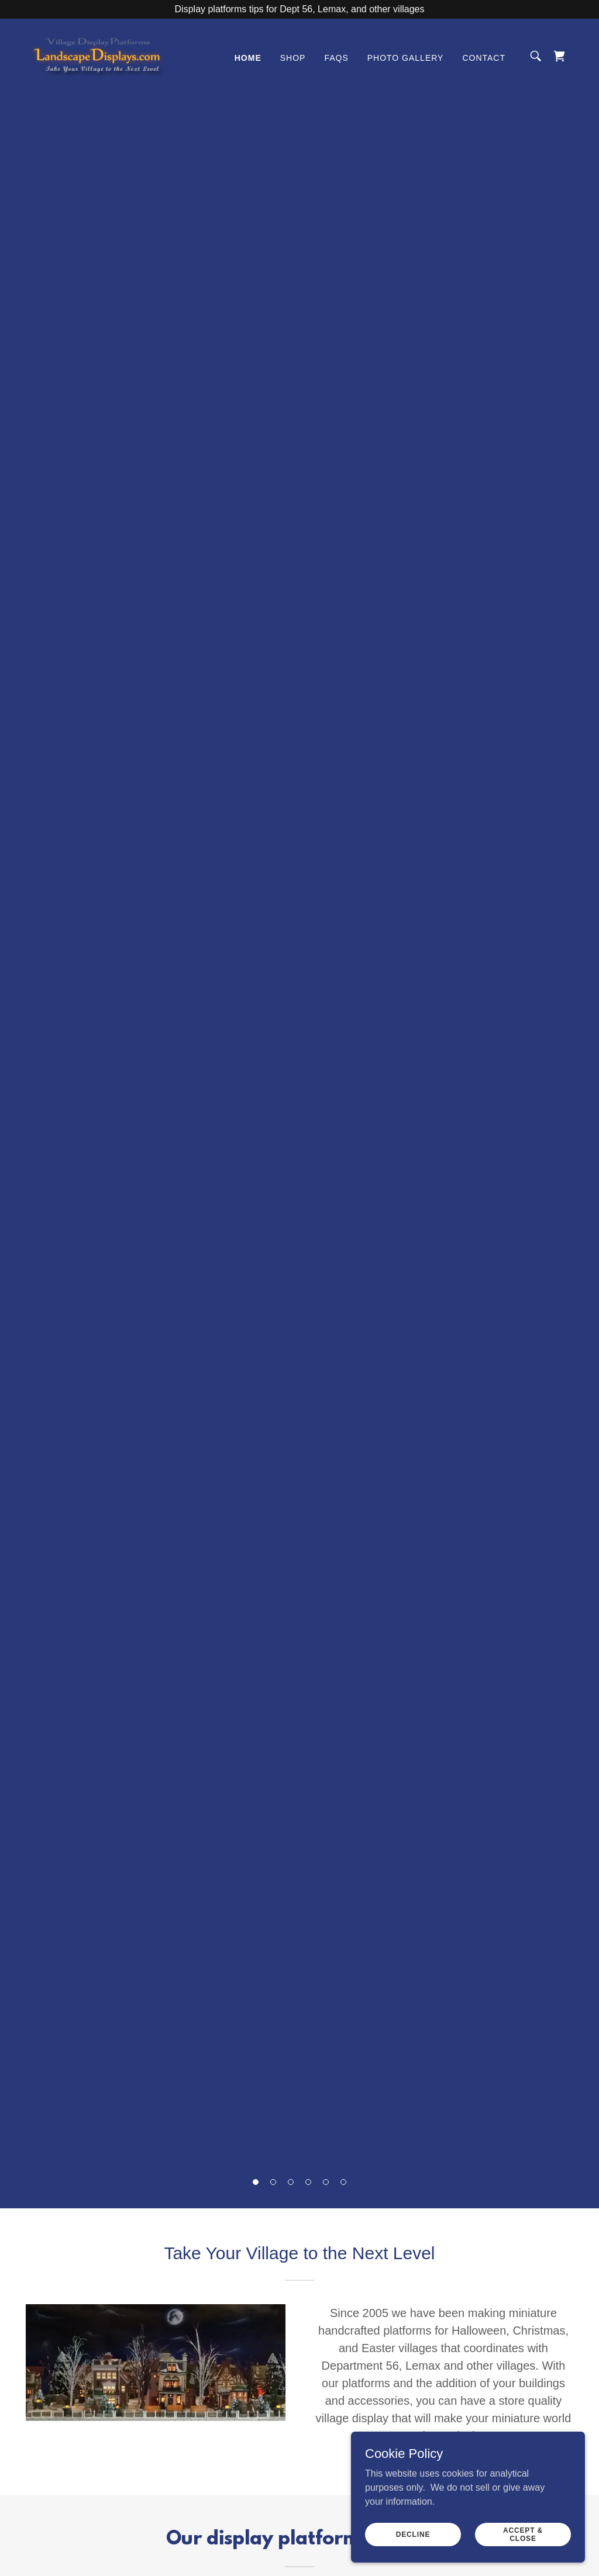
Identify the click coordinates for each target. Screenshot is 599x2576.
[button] (256, 2182)
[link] (96, 55)
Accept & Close (523, 2534)
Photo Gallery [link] (405, 58)
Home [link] (248, 58)
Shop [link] (293, 58)
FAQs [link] (336, 58)
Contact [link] (483, 58)
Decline (413, 2534)
